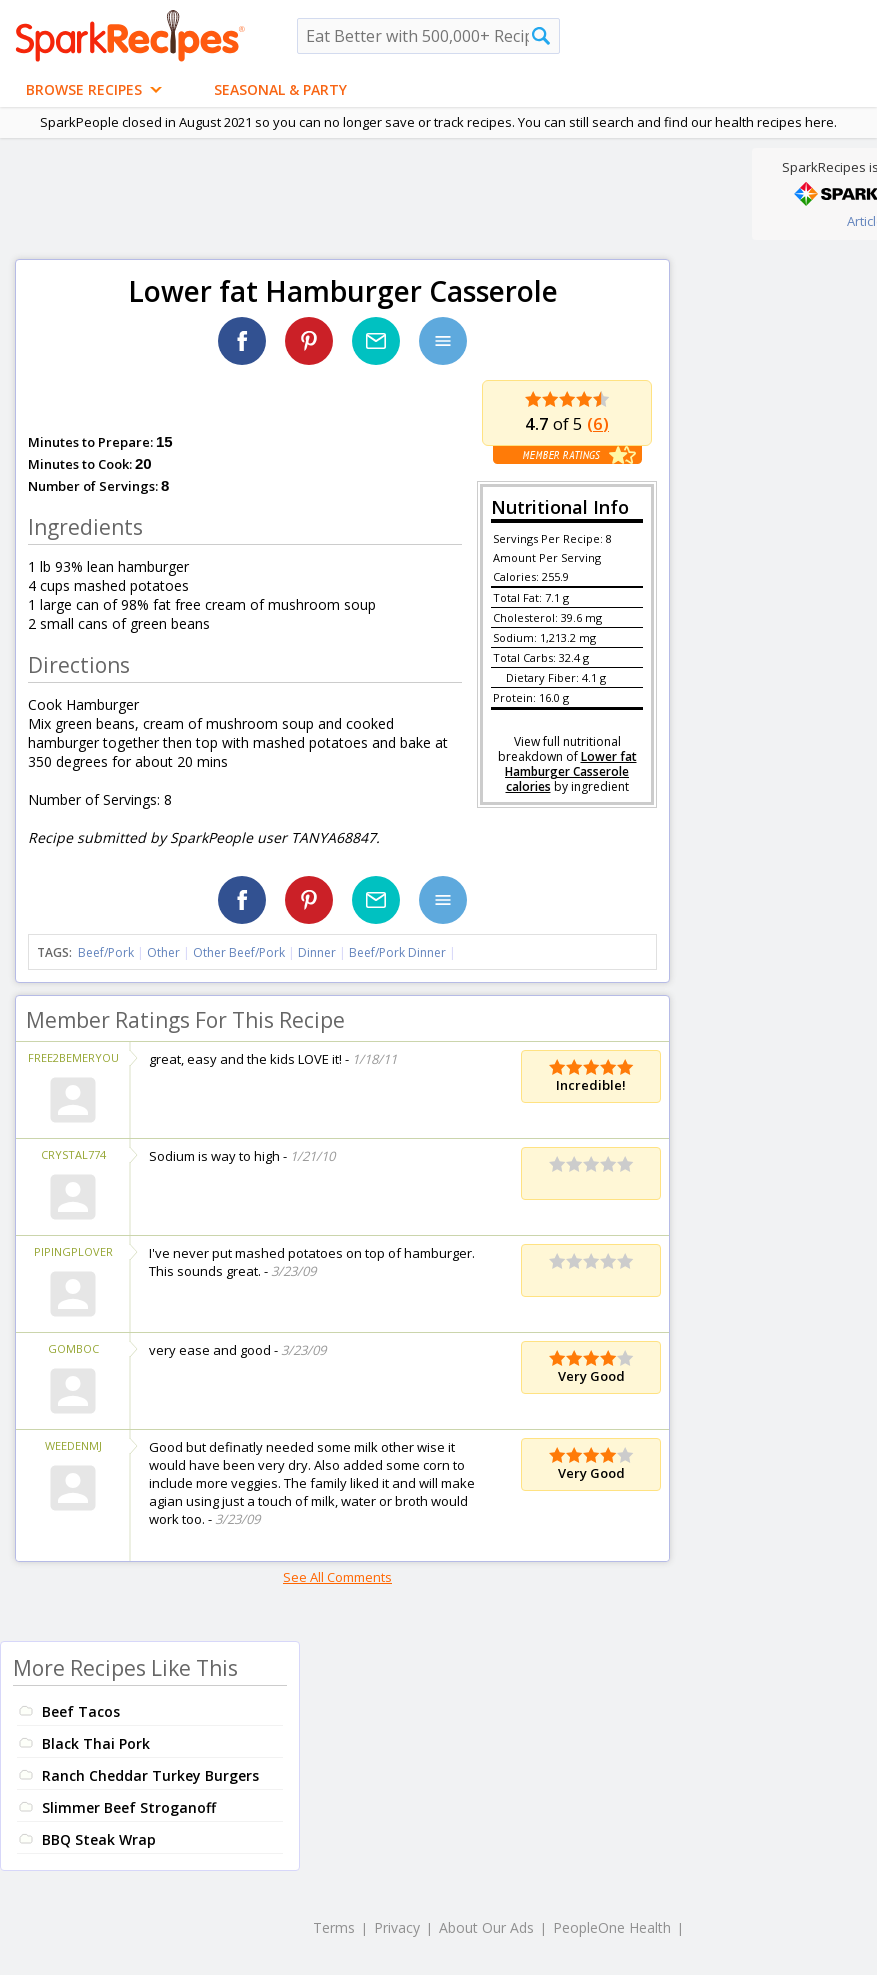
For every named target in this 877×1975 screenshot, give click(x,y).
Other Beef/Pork (239, 952)
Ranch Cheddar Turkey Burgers (150, 1775)
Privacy (397, 1927)
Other (163, 952)
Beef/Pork (106, 952)
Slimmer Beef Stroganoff (129, 1807)
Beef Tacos (81, 1711)
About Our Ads (486, 1927)
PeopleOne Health (612, 1927)
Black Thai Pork (96, 1743)
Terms (334, 1927)
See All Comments (337, 1577)
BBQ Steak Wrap (99, 1839)
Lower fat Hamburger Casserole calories (571, 771)
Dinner (317, 952)
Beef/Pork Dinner (397, 952)
